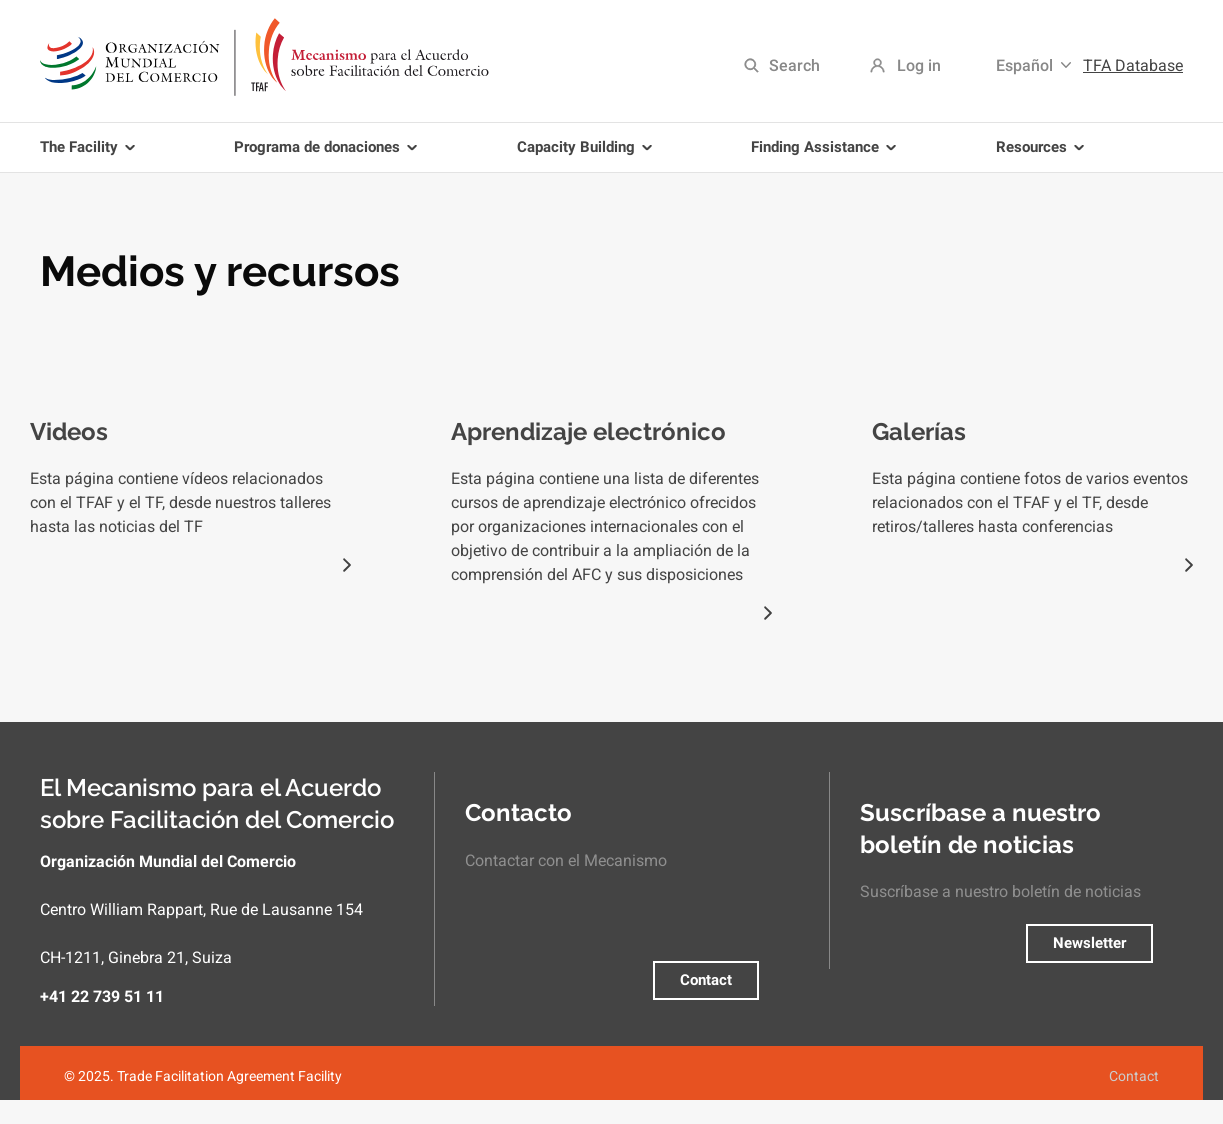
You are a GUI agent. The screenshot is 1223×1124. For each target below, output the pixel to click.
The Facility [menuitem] (91, 155)
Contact (706, 980)
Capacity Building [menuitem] (588, 155)
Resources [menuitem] (1043, 155)
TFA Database (1133, 65)
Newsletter (1089, 943)
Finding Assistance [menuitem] (827, 155)
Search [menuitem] (794, 65)
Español (1024, 65)
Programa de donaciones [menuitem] (329, 155)
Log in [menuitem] (919, 65)
